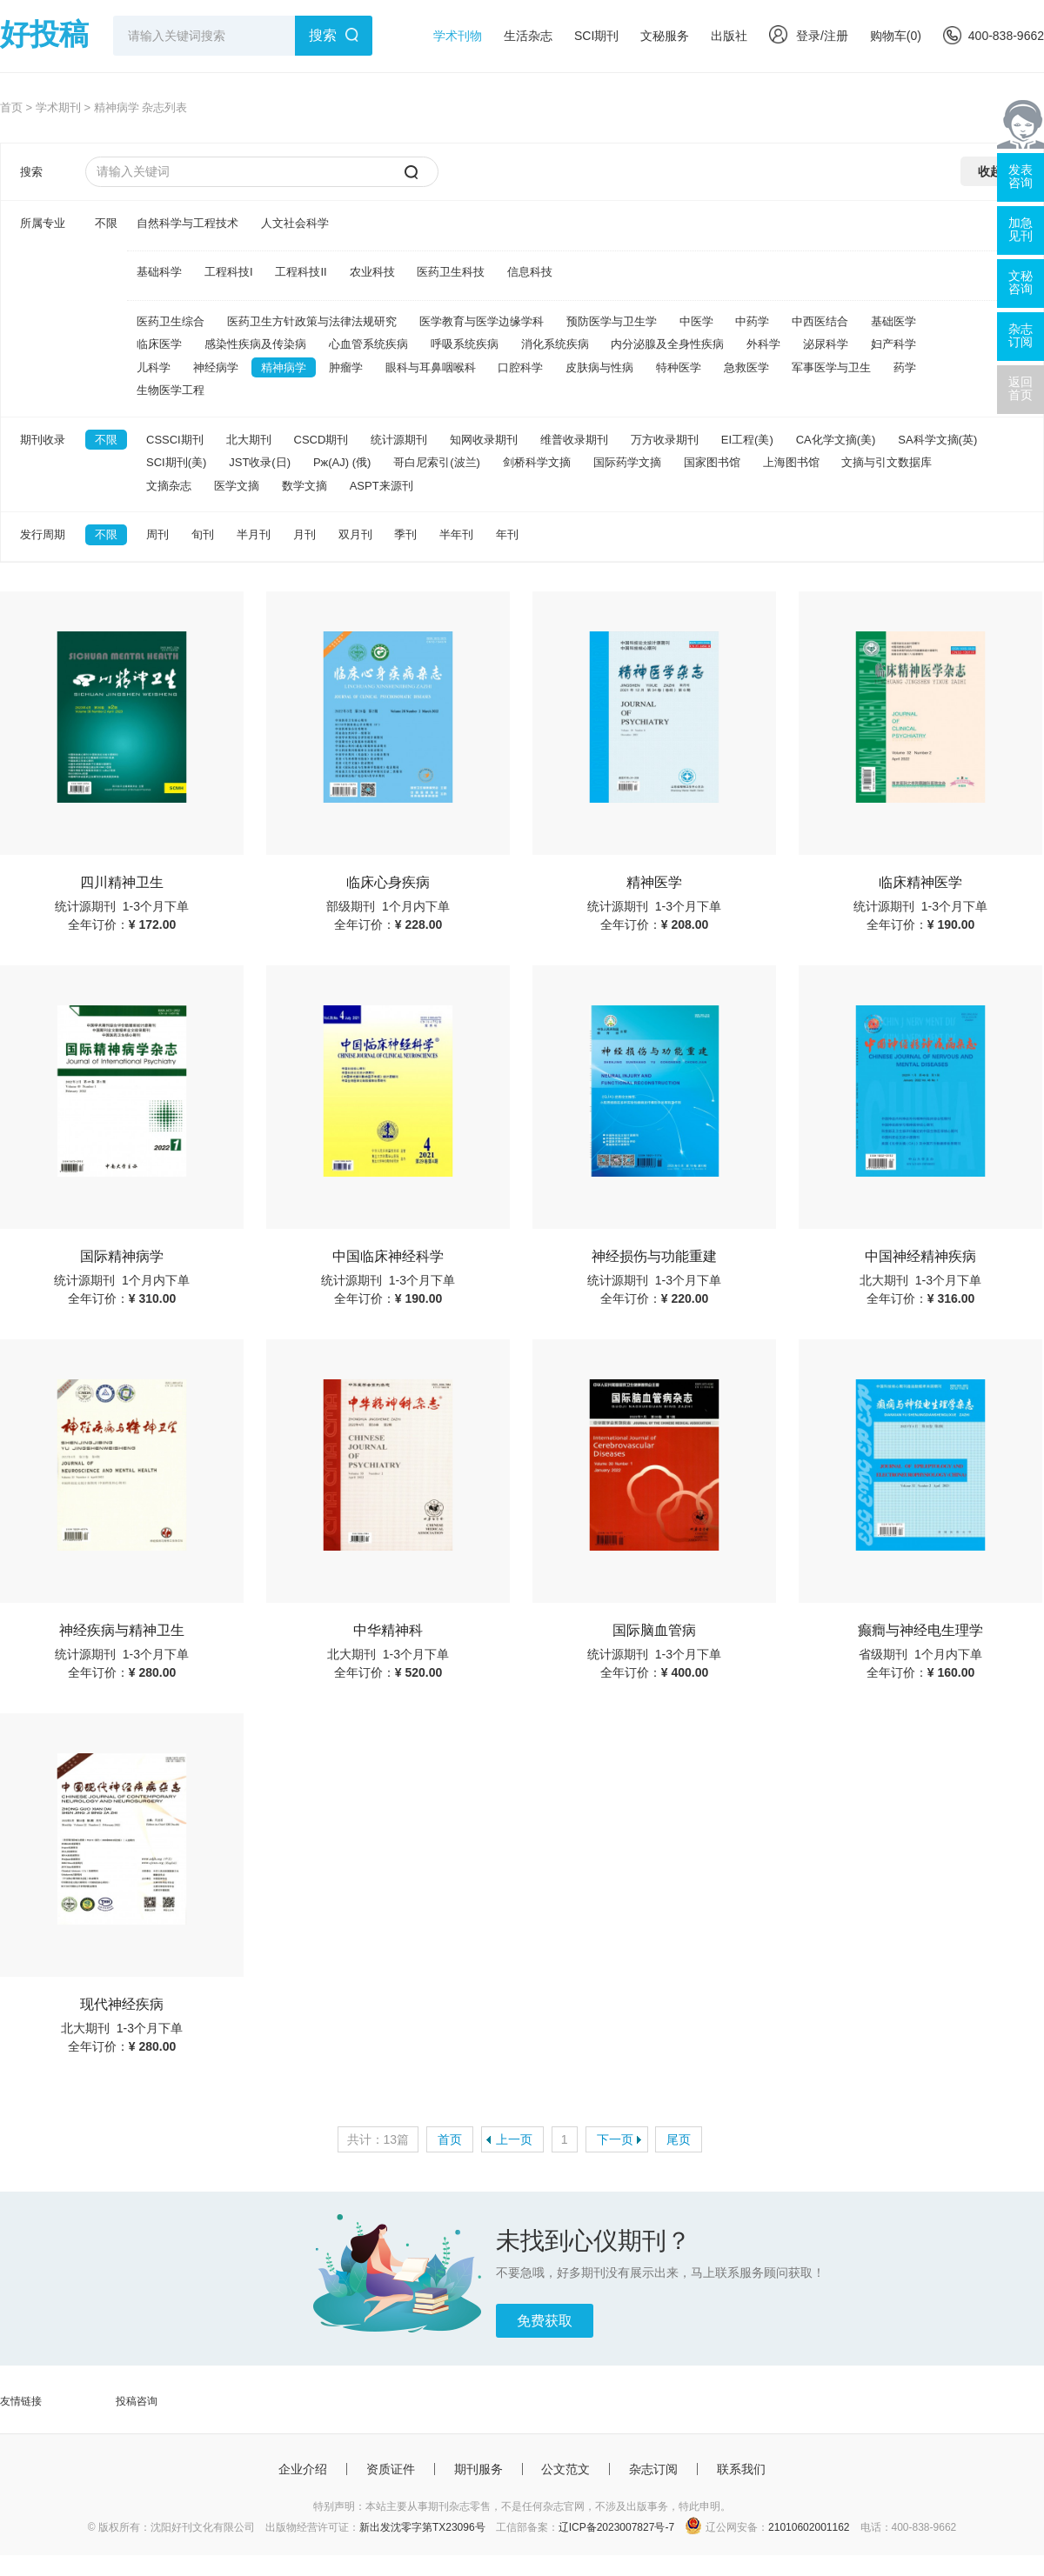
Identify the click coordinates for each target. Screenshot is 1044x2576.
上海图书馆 (791, 462)
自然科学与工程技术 (187, 223)
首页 (11, 107)
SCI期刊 (596, 36)
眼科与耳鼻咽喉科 (430, 367)
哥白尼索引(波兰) (436, 462)
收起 (990, 171)
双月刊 (355, 534)
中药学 (752, 321)
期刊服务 (478, 2469)
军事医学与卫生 (831, 367)
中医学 (696, 321)
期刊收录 (42, 439)
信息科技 (529, 271)
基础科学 (159, 271)
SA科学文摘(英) (937, 439)
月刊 (304, 534)
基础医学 (893, 321)
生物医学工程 (170, 390)
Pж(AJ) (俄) (342, 462)
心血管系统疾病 (368, 343)
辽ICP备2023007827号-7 (616, 2527)
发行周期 (42, 534)
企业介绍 (302, 2469)
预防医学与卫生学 (611, 321)
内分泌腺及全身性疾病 (667, 343)
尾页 (678, 2139)
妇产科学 (893, 343)
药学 (904, 367)
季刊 (405, 534)
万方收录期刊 (665, 439)
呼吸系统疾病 (465, 343)
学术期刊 (58, 107)
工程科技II (300, 271)
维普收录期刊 (574, 439)
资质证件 (390, 2469)
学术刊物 (457, 36)
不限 (106, 223)
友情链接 (21, 2401)
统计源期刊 (399, 439)
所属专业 (42, 223)
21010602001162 (808, 2527)
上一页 (514, 2139)
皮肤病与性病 (599, 367)
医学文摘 (236, 485)
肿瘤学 (346, 367)
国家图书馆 (712, 462)
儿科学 (154, 367)
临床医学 (159, 343)
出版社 (729, 36)
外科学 (763, 343)
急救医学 (746, 367)
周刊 (157, 534)
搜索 (323, 35)
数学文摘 (304, 485)
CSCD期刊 (321, 439)
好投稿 (44, 33)
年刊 (507, 534)
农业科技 (372, 271)
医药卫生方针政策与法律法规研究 (312, 321)
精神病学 (283, 367)
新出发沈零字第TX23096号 (422, 2527)
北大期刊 (248, 439)
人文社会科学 (295, 223)
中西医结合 (820, 321)
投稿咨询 (136, 2401)
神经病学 (215, 367)
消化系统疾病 (555, 343)
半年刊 (456, 534)
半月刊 (254, 534)
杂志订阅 (653, 2469)
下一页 (615, 2139)
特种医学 (678, 367)
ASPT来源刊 (381, 485)
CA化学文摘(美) (836, 439)
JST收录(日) (260, 462)
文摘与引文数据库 (886, 462)
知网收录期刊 (484, 439)
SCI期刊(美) (176, 462)
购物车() (895, 36)
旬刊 (202, 534)
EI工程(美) (747, 439)
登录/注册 (808, 36)
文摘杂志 (168, 485)
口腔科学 (520, 367)
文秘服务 (664, 36)
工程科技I (228, 271)
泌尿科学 (825, 343)
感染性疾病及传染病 (255, 343)
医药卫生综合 (170, 321)
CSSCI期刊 (175, 439)
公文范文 (565, 2469)
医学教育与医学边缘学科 (481, 321)
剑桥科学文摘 (537, 462)
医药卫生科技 (451, 271)
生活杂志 (528, 36)
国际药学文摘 (627, 462)
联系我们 (741, 2469)
